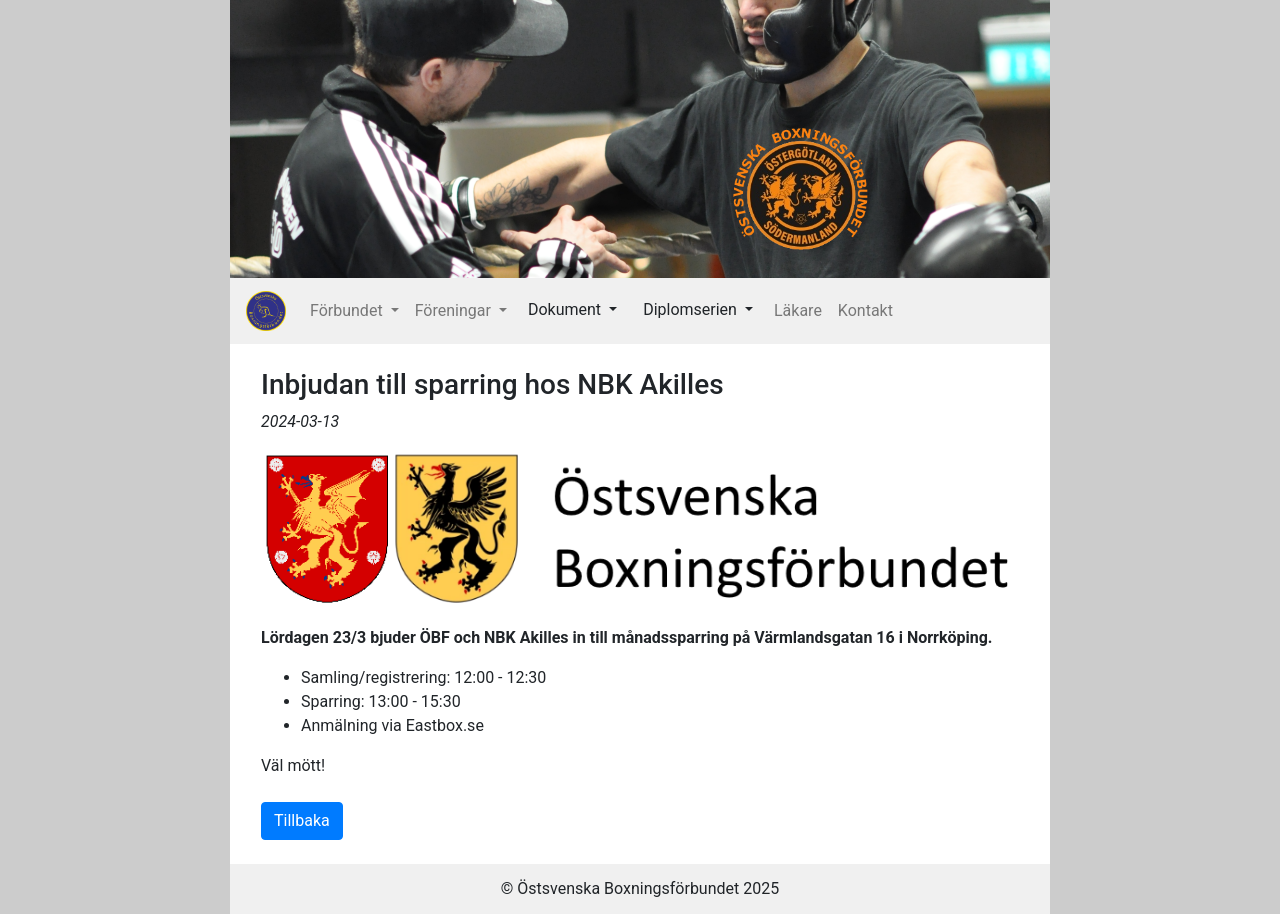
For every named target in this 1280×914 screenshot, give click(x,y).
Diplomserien (692, 309)
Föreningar (455, 310)
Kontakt (865, 310)
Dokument (566, 309)
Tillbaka (302, 820)
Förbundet (348, 310)
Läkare (798, 310)
